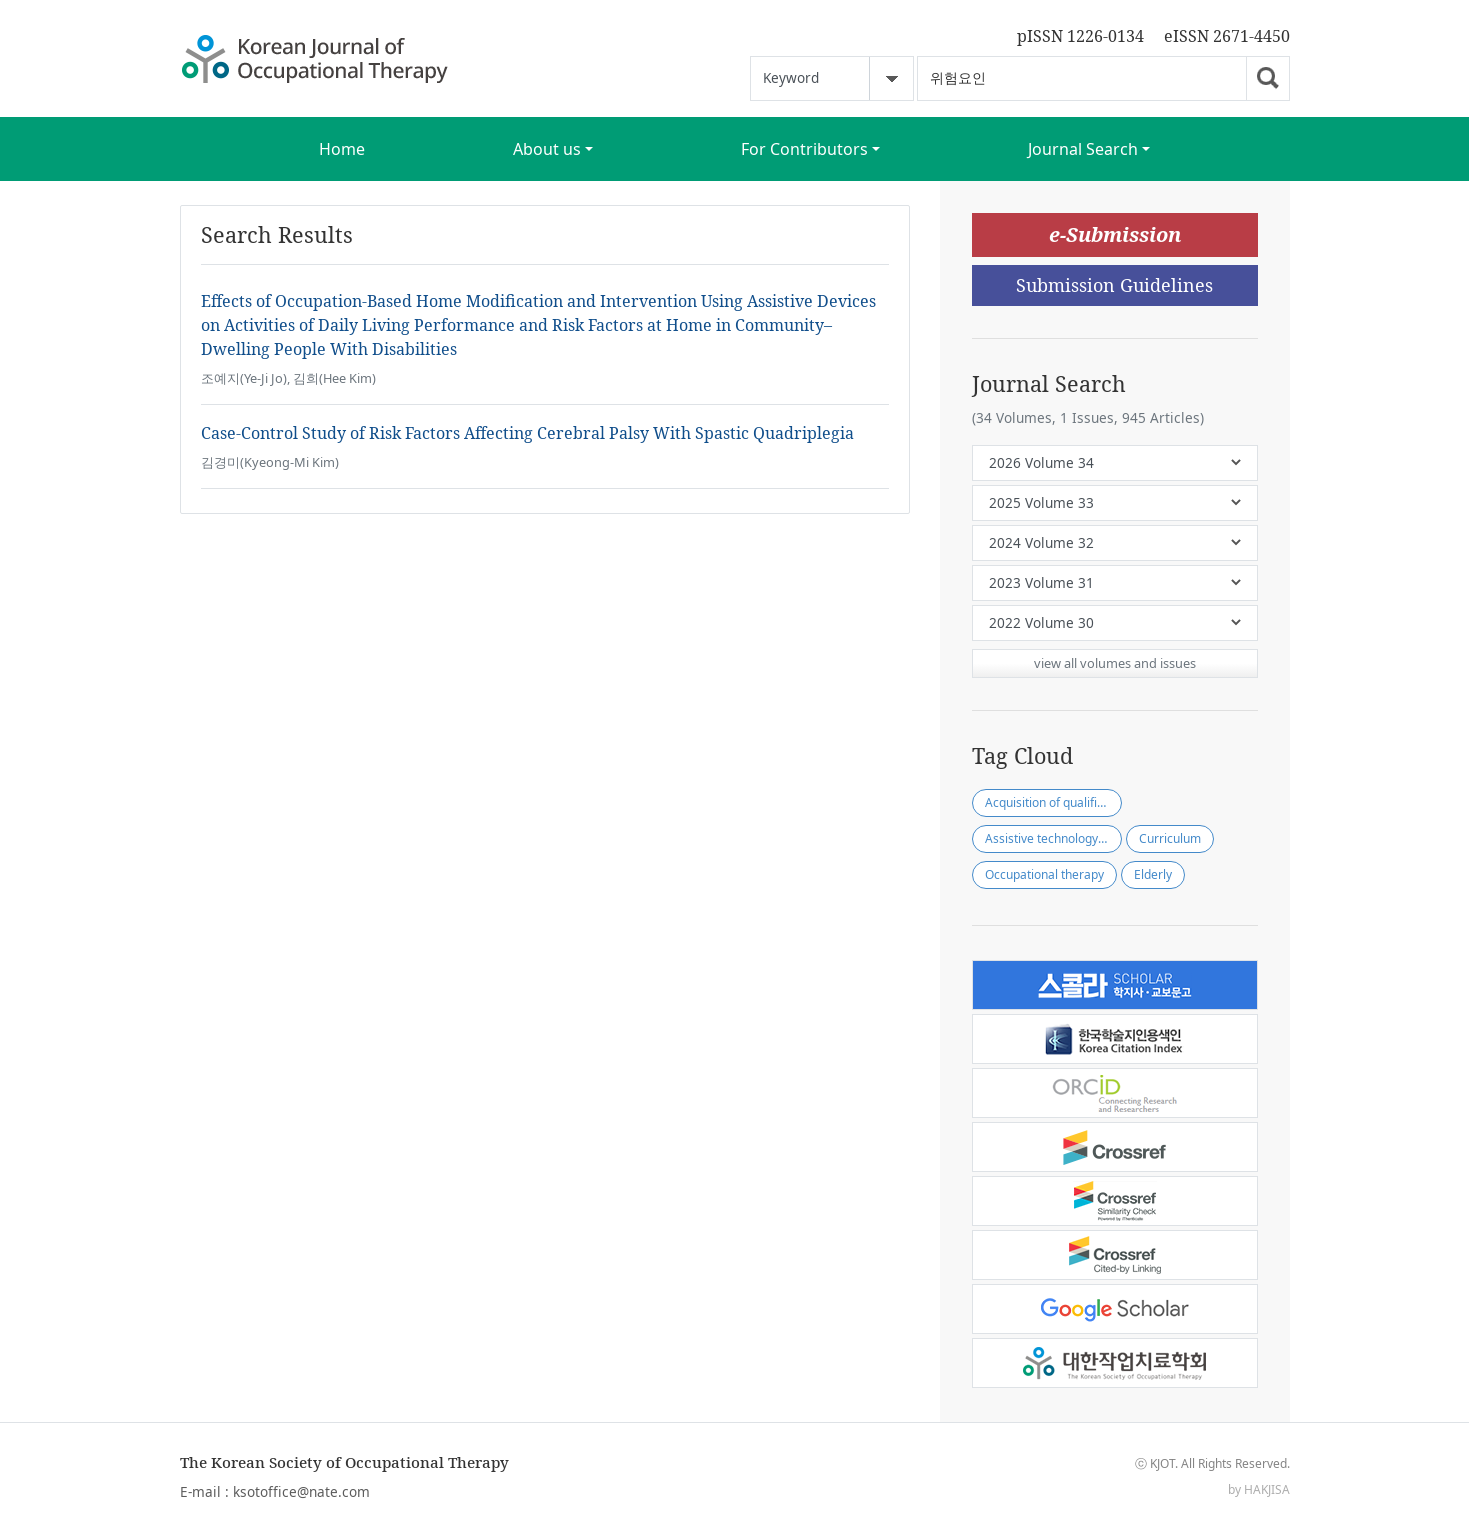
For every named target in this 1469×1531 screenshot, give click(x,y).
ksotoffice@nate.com (301, 1491)
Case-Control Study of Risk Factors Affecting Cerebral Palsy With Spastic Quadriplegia (527, 433)
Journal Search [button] (1083, 149)
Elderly (1153, 874)
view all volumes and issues (1115, 663)
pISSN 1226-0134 (1080, 36)
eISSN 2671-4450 (1227, 36)
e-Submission (1115, 234)
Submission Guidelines (1114, 285)
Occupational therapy (1044, 874)
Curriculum (1170, 838)
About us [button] (547, 149)
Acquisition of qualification (1053, 802)
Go (1268, 78)
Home (342, 149)
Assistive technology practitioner (1053, 838)
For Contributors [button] (804, 149)
